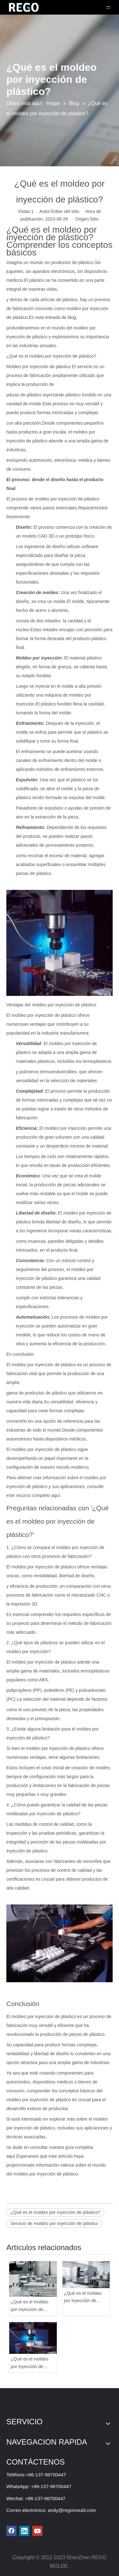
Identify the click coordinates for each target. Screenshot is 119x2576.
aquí (55, 1495)
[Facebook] (11, 2531)
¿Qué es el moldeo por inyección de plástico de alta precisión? (29, 2306)
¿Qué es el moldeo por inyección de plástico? (55, 2212)
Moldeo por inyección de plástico (38, 366)
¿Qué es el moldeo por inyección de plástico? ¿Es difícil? (84, 2298)
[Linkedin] (24, 2531)
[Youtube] (37, 2531)
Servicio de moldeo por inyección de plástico (54, 2223)
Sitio (94, 219)
